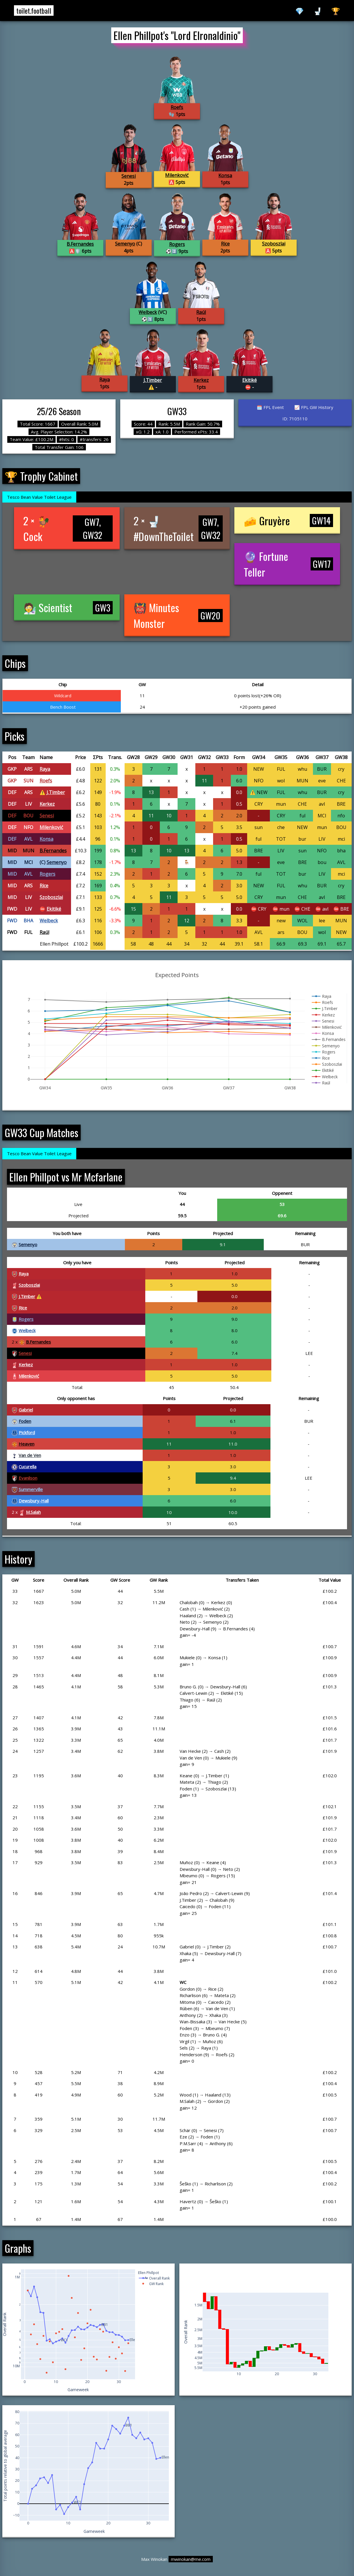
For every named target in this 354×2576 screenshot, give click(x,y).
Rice (225, 243)
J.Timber (153, 380)
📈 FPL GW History (313, 407)
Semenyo (125, 243)
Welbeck (148, 312)
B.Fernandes (80, 244)
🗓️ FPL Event (270, 407)
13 (151, 792)
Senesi (128, 176)
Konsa (225, 175)
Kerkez (201, 380)
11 (204, 780)
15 (133, 909)
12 (186, 920)
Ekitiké (249, 380)
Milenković (177, 175)
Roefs (177, 107)
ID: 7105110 (294, 419)
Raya (104, 379)
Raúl (201, 312)
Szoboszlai (273, 243)
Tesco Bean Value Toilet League (39, 497)
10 (168, 815)
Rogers (177, 244)
